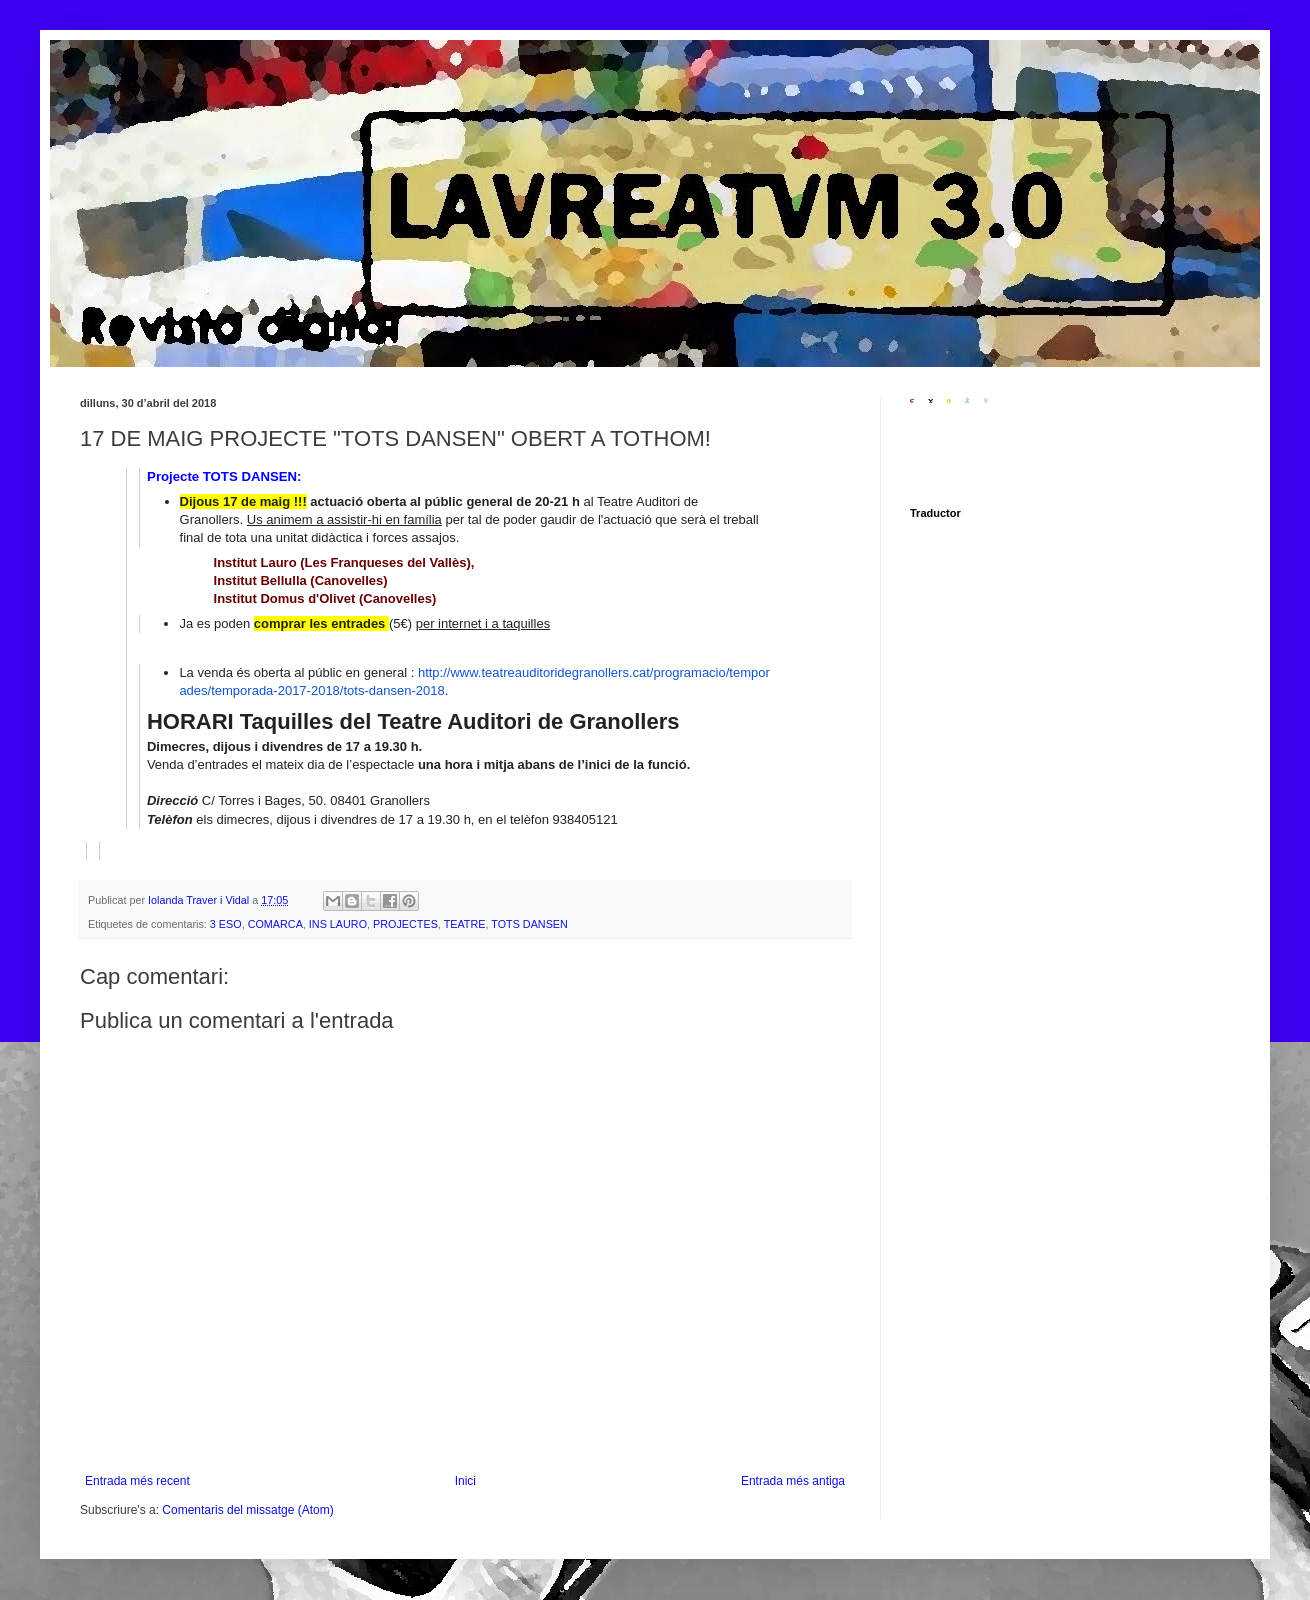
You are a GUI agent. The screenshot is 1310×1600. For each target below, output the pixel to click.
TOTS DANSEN (529, 924)
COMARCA (275, 924)
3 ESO (226, 924)
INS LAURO (338, 924)
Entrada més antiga (793, 1481)
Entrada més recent (137, 1481)
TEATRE (465, 924)
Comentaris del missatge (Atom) (247, 1510)
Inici (465, 1481)
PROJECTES (405, 924)
